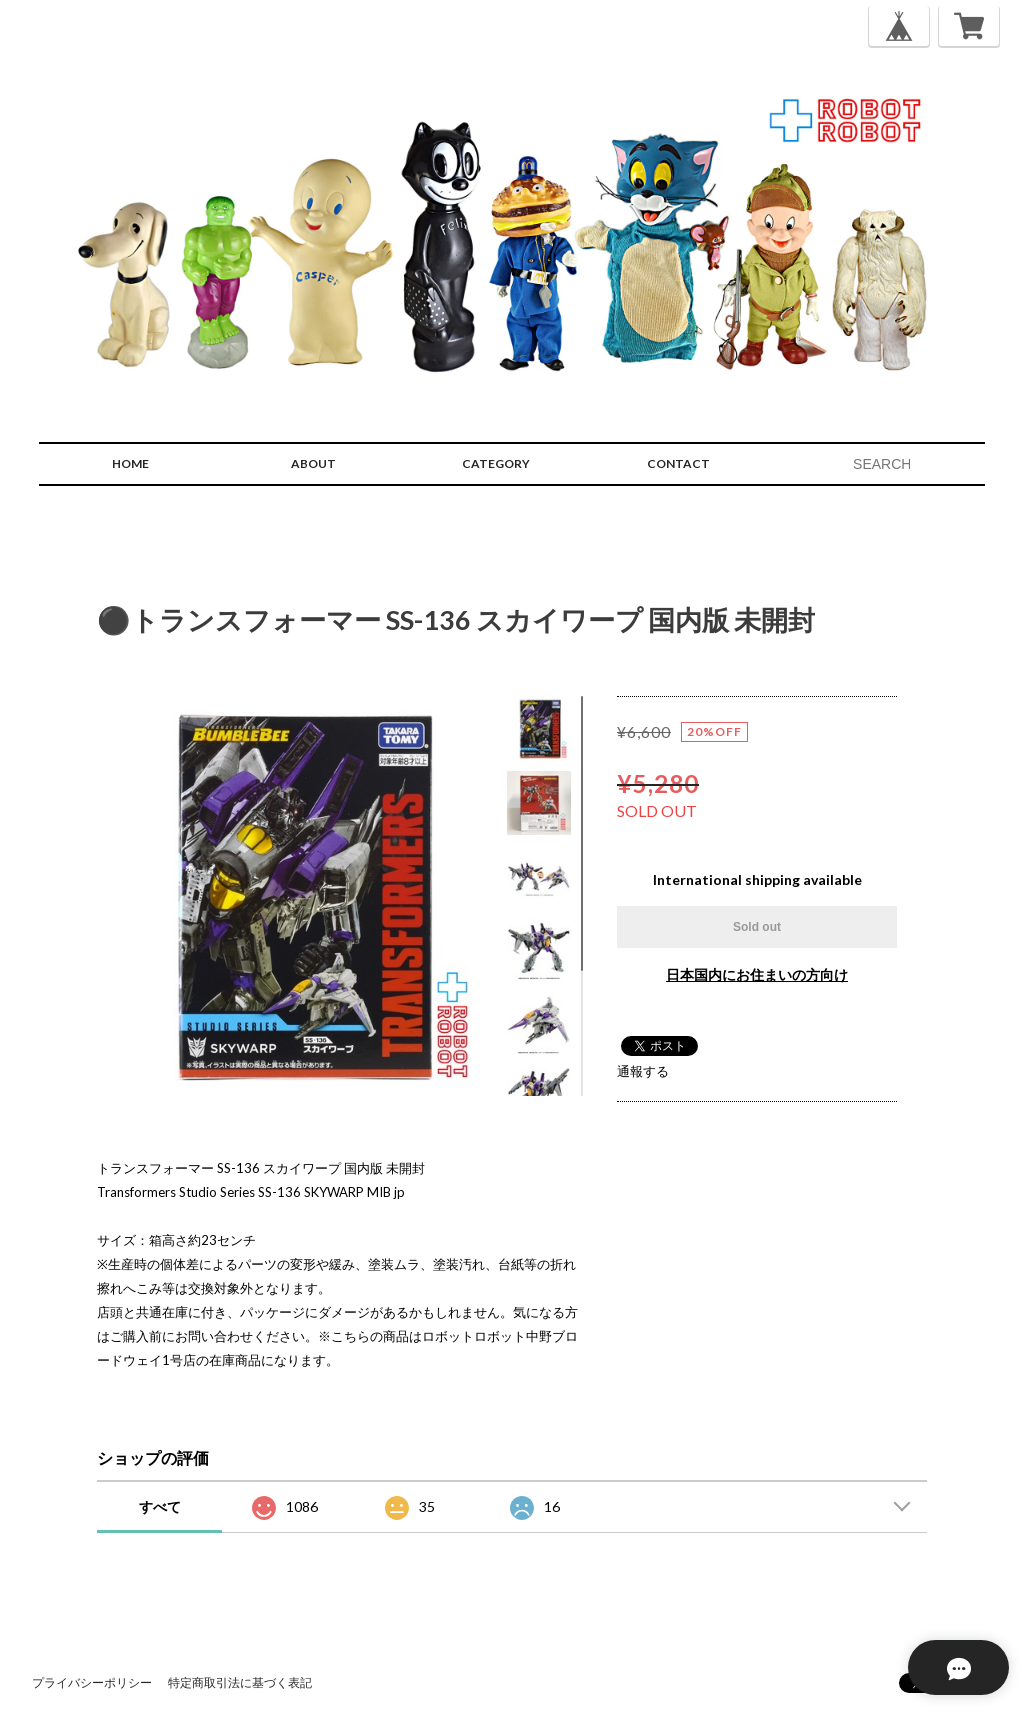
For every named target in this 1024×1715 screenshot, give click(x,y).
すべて (160, 1506)
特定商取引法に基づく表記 (240, 1682)
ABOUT (313, 463)
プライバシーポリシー (92, 1682)
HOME (130, 463)
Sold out (757, 927)
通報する (643, 1071)
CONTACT (678, 463)
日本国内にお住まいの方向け (757, 974)
